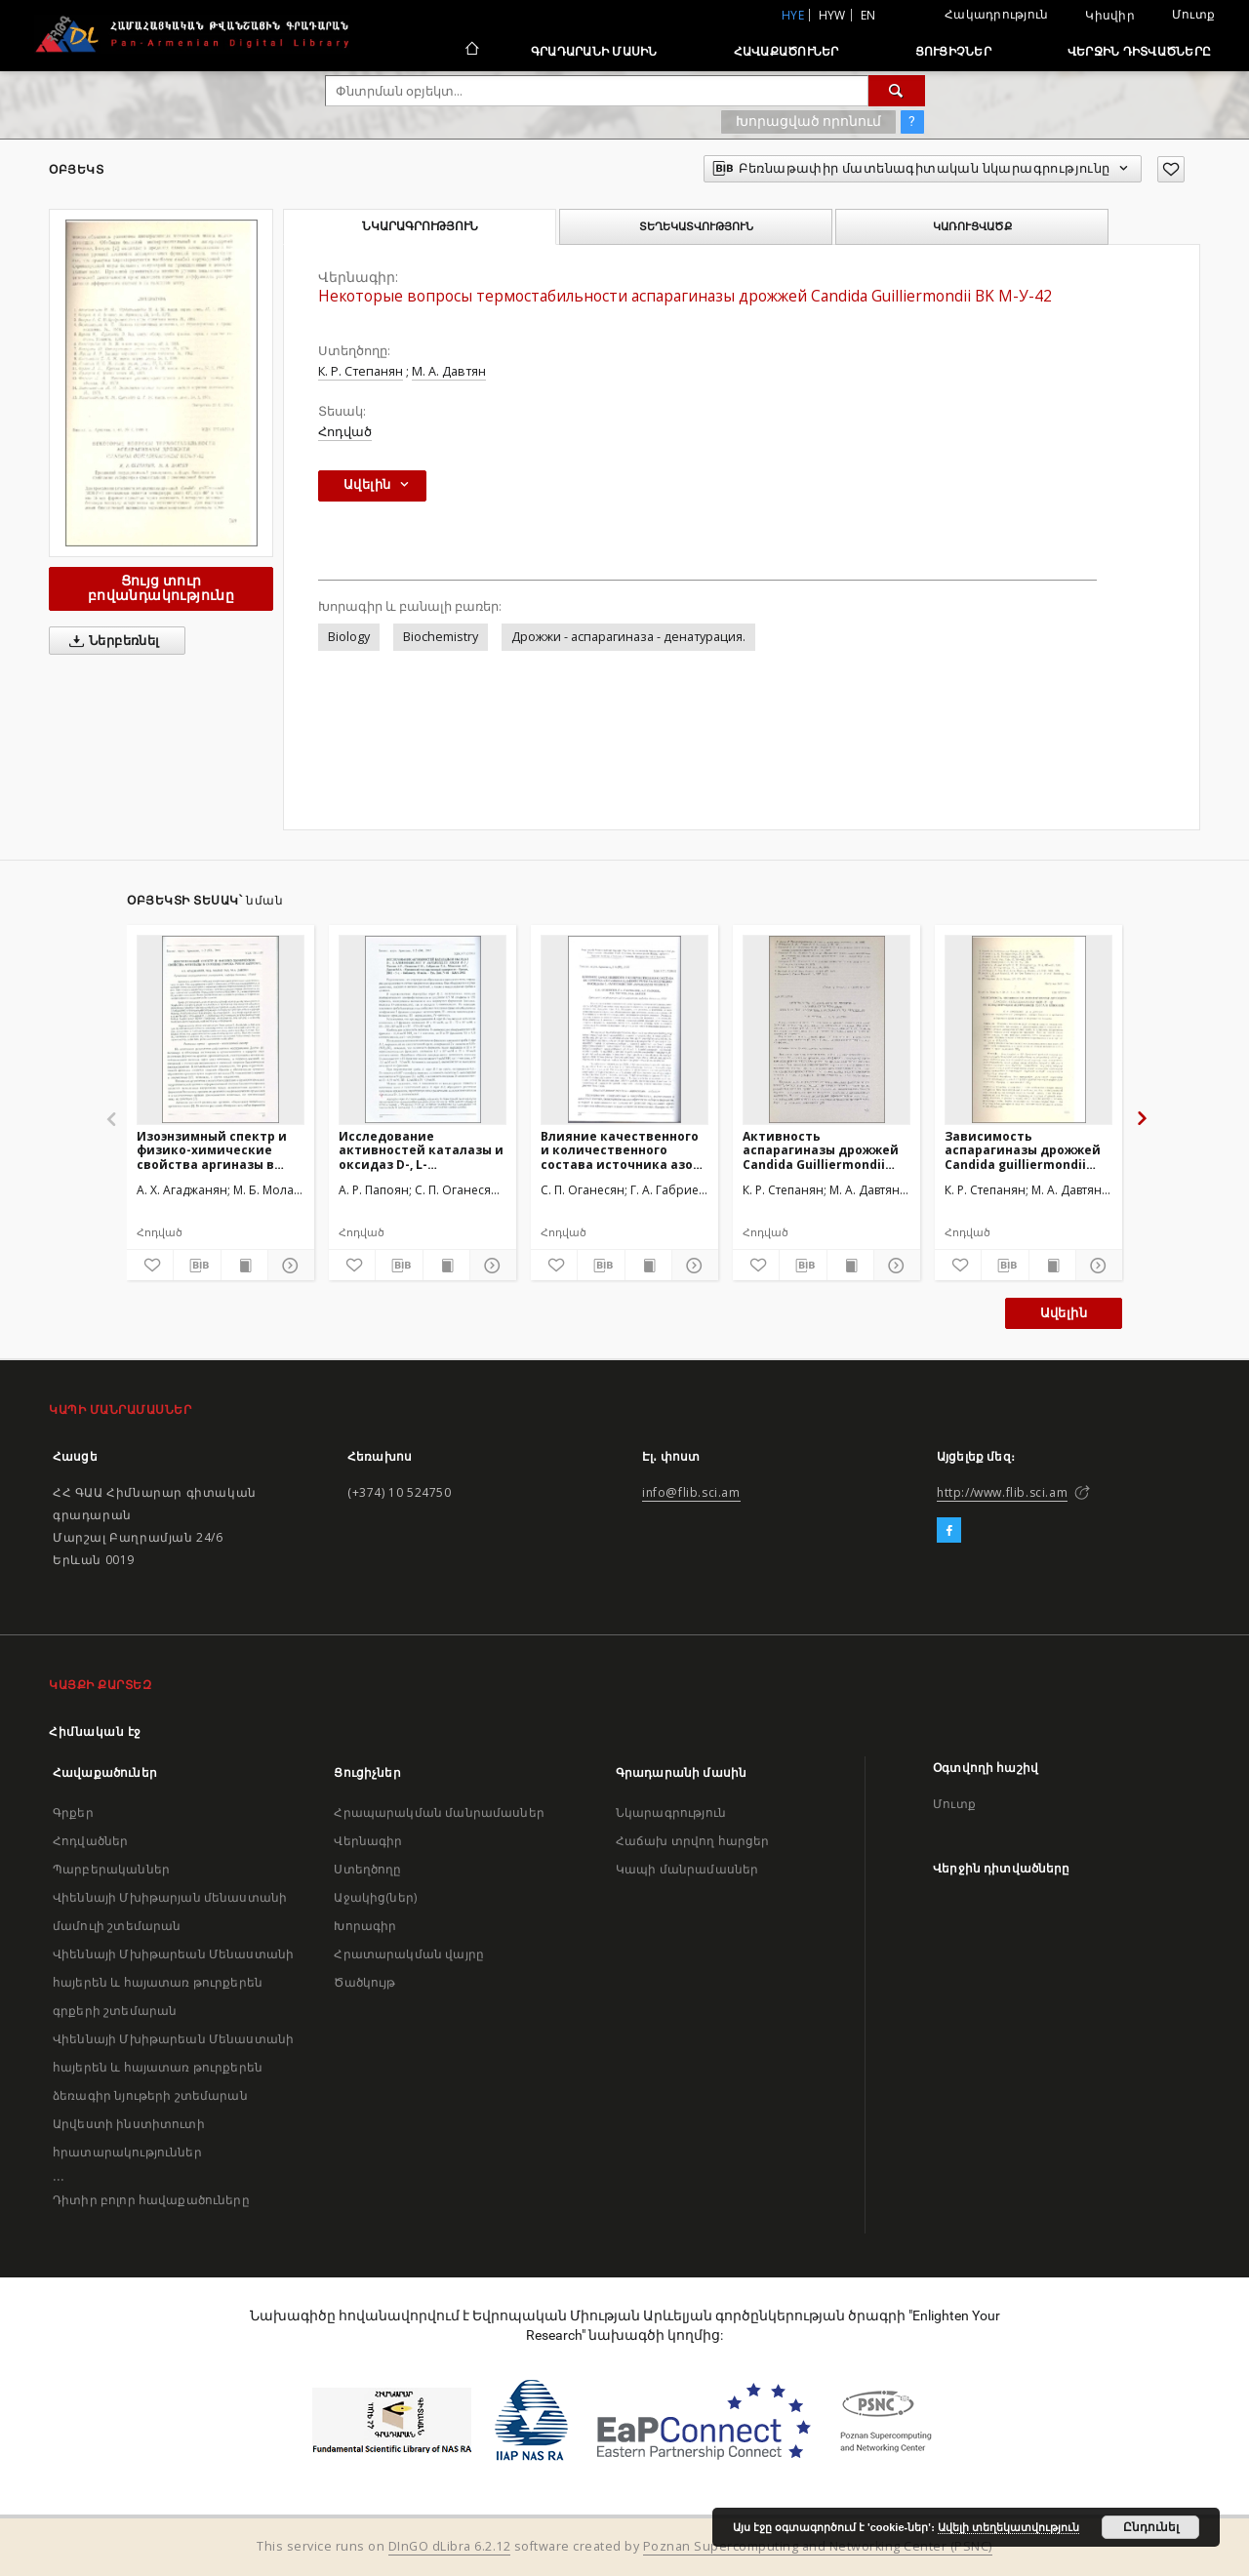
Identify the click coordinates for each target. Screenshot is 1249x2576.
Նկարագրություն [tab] (420, 226)
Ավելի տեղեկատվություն (1008, 2527)
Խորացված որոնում (808, 121)
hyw (832, 15)
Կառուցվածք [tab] (972, 226)
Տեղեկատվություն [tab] (696, 226)
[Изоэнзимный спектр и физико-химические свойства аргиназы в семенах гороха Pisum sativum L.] (220, 1029)
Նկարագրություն (671, 1812)
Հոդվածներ (90, 1840)
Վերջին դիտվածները (1139, 51)
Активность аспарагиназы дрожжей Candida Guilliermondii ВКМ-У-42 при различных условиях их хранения (822, 1150)
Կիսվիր (1110, 15)
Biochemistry (440, 636)
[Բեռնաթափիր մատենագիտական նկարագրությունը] (197, 1265)
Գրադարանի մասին (594, 51)
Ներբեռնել (110, 641)
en (868, 15)
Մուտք (1193, 14)
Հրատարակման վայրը (409, 1954)
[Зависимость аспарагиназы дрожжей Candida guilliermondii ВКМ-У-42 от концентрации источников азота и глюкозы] (1028, 1029)
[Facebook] (949, 1531)
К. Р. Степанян (360, 371)
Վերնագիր (368, 1840)
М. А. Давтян (449, 371)
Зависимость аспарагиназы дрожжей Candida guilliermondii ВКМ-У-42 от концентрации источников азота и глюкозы (1023, 1150)
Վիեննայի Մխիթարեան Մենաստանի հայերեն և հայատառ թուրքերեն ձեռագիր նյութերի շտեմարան (173, 2067)
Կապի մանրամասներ (687, 1869)
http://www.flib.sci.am (1002, 1492)
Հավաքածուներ (786, 51)
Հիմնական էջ (95, 1731)
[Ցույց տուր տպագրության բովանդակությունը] (244, 1265)
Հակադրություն (996, 14)
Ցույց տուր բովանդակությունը (161, 588)
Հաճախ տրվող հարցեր (693, 1840)
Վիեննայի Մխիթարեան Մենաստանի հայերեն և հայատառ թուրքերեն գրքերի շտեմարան (173, 1982)
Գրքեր (73, 1812)
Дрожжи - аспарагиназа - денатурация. (628, 636)
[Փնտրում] (896, 90)
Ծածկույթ (364, 1982)
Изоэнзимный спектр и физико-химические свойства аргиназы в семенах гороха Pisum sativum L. (212, 1150)
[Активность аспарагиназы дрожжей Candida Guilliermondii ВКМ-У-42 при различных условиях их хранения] (826, 1029)
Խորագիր (365, 1925)
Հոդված (345, 431)
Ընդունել (1151, 2527)
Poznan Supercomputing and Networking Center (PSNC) (817, 2546)
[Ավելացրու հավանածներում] (1171, 169)
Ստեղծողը (367, 1869)
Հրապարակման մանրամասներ (439, 1812)
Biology (349, 636)
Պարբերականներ (111, 1869)
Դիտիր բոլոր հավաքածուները (151, 2200)
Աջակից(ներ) (375, 1897)
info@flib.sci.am (691, 1492)
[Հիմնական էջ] (471, 50)
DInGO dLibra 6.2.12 (449, 2546)
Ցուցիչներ (953, 51)
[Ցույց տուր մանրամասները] (288, 1265)
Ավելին (1063, 1313)
